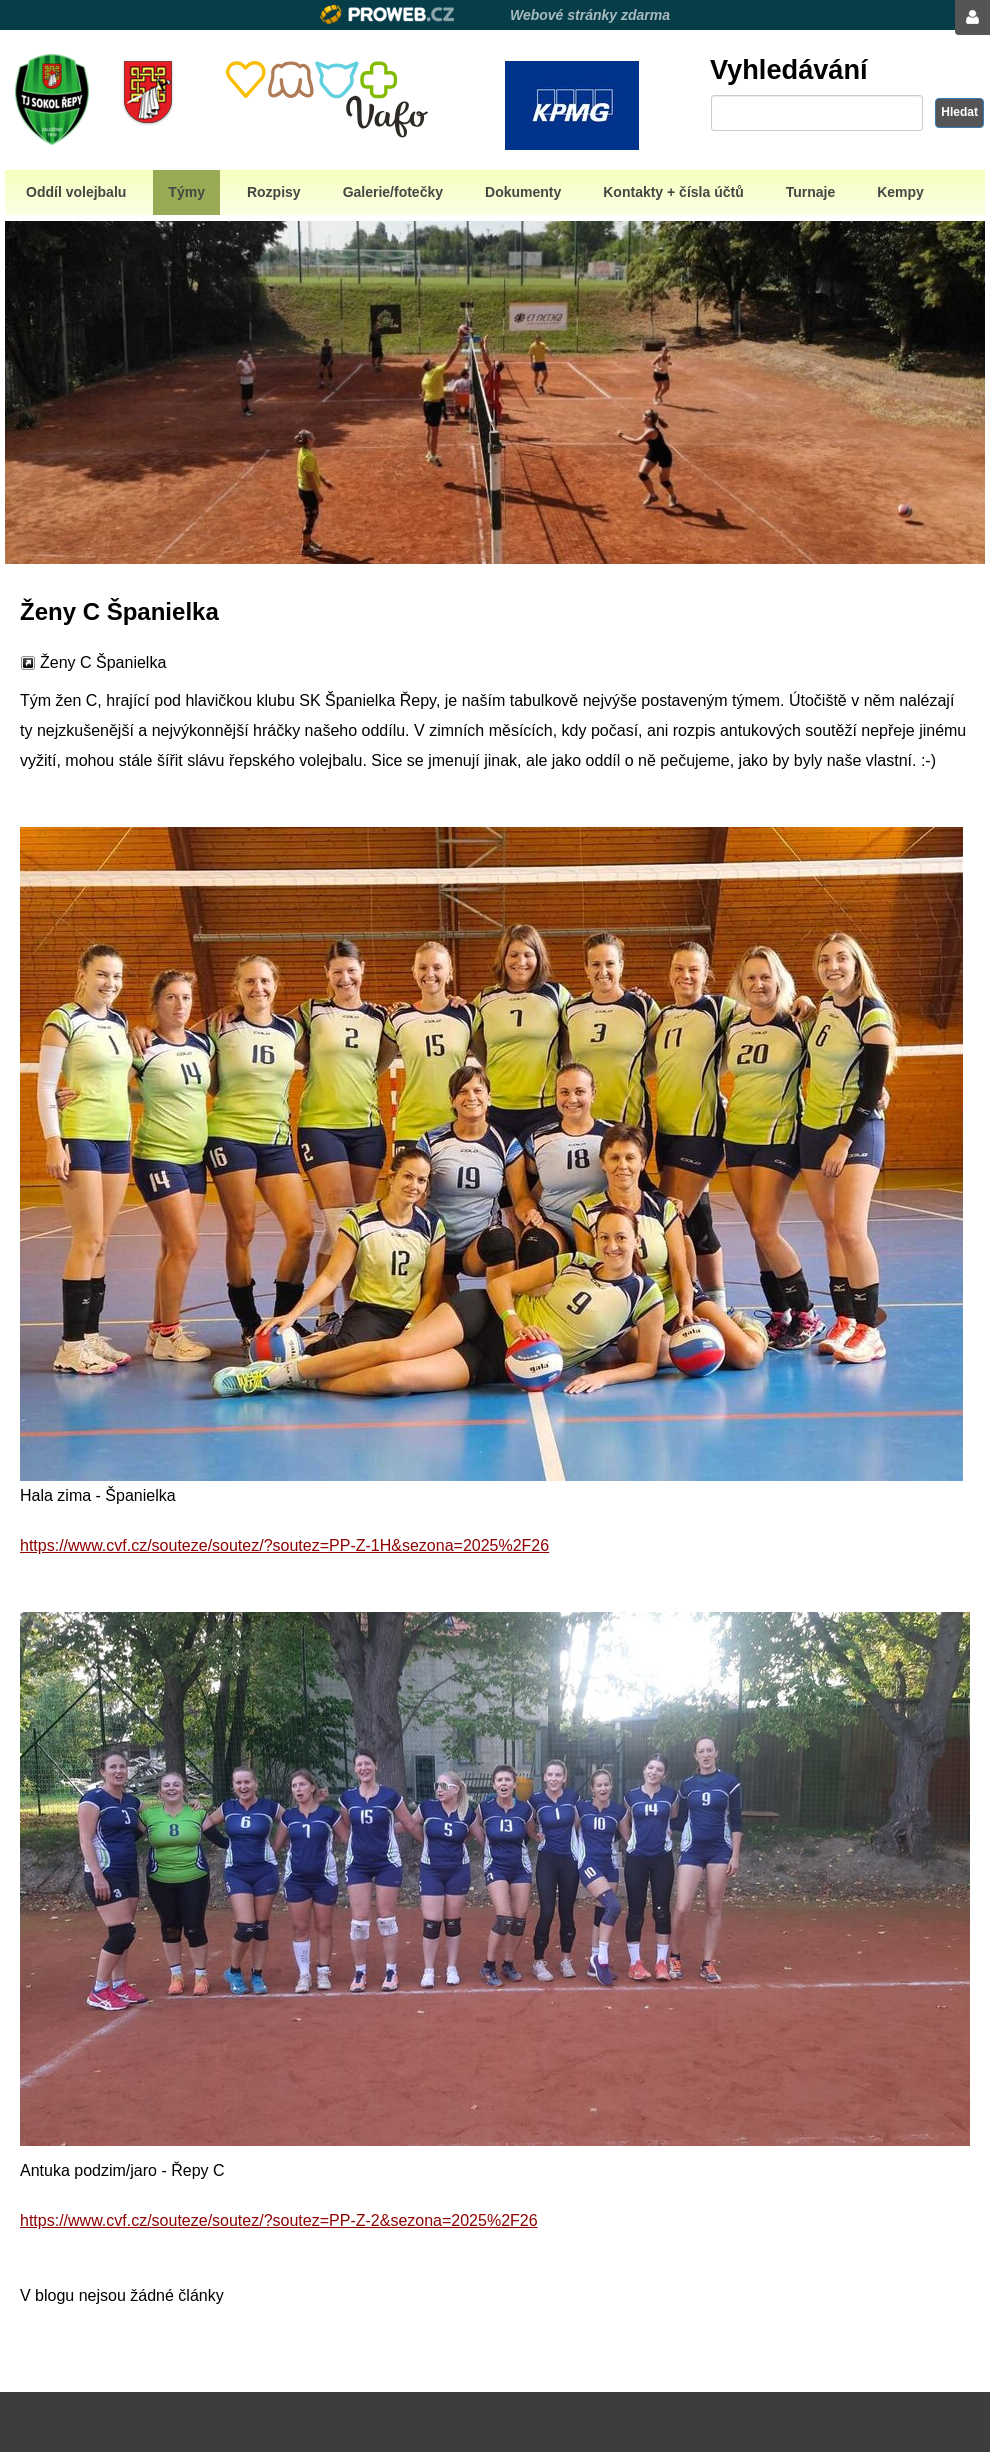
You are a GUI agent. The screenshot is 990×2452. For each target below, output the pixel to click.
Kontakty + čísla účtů (673, 192)
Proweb (387, 14)
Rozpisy (274, 192)
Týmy (186, 192)
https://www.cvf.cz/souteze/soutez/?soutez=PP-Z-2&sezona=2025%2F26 (279, 2220)
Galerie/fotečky (393, 192)
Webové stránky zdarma (590, 15)
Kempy (900, 192)
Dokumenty (523, 192)
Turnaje (811, 192)
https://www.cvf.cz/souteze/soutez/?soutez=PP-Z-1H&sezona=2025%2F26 (284, 1545)
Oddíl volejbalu (76, 192)
